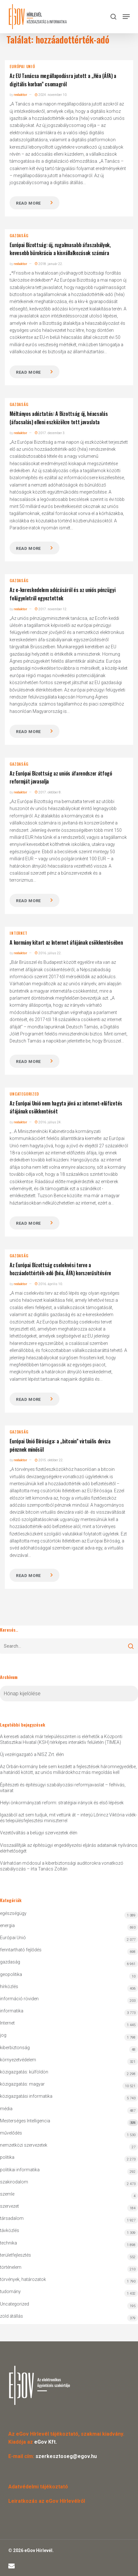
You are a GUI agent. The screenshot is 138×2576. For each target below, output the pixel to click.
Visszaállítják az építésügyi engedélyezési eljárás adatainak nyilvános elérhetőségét (68, 1848)
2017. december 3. (50, 433)
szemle (7, 2194)
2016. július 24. (48, 1122)
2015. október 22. (49, 1460)
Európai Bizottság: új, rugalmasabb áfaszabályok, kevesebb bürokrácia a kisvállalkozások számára (60, 249)
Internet (18, 933)
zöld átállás (11, 2316)
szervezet (9, 2206)
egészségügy (13, 1913)
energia (7, 1925)
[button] (126, 16)
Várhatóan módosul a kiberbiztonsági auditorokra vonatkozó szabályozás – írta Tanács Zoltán (61, 1866)
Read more (28, 203)
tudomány (10, 2291)
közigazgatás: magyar (22, 2084)
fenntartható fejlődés (21, 1949)
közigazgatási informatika (26, 2096)
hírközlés (9, 1986)
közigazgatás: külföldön (24, 2071)
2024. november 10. (51, 95)
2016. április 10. (49, 1284)
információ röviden (19, 1998)
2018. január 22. (49, 264)
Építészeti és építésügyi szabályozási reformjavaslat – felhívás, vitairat (63, 1787)
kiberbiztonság (15, 2047)
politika (7, 2157)
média (6, 2108)
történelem (10, 2267)
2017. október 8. (48, 792)
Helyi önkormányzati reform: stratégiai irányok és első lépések (62, 1802)
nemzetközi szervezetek (23, 2145)
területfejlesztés (15, 2255)
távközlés (9, 2230)
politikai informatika (20, 2169)
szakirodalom (14, 2181)
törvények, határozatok (23, 2279)
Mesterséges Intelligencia (69, 2122)
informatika (11, 2010)
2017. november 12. (51, 609)
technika (8, 2242)
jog (3, 2035)
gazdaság (19, 236)
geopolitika (11, 1974)
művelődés (11, 2132)
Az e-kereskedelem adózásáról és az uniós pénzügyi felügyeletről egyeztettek (62, 594)
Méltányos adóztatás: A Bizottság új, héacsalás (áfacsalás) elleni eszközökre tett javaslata (59, 418)
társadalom (12, 2218)
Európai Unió (22, 66)
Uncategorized (24, 1094)
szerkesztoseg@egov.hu (66, 2456)
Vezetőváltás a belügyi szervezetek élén (38, 1832)
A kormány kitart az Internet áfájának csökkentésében (66, 942)
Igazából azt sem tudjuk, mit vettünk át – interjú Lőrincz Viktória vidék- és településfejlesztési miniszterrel (68, 1817)
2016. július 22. (48, 953)
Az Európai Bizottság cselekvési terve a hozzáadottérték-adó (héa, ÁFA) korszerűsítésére (60, 1269)
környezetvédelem (18, 2059)
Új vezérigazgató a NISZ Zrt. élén (32, 1754)
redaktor (20, 95)
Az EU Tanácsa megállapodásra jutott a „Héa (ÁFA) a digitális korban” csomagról (63, 80)
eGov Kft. (45, 2442)
